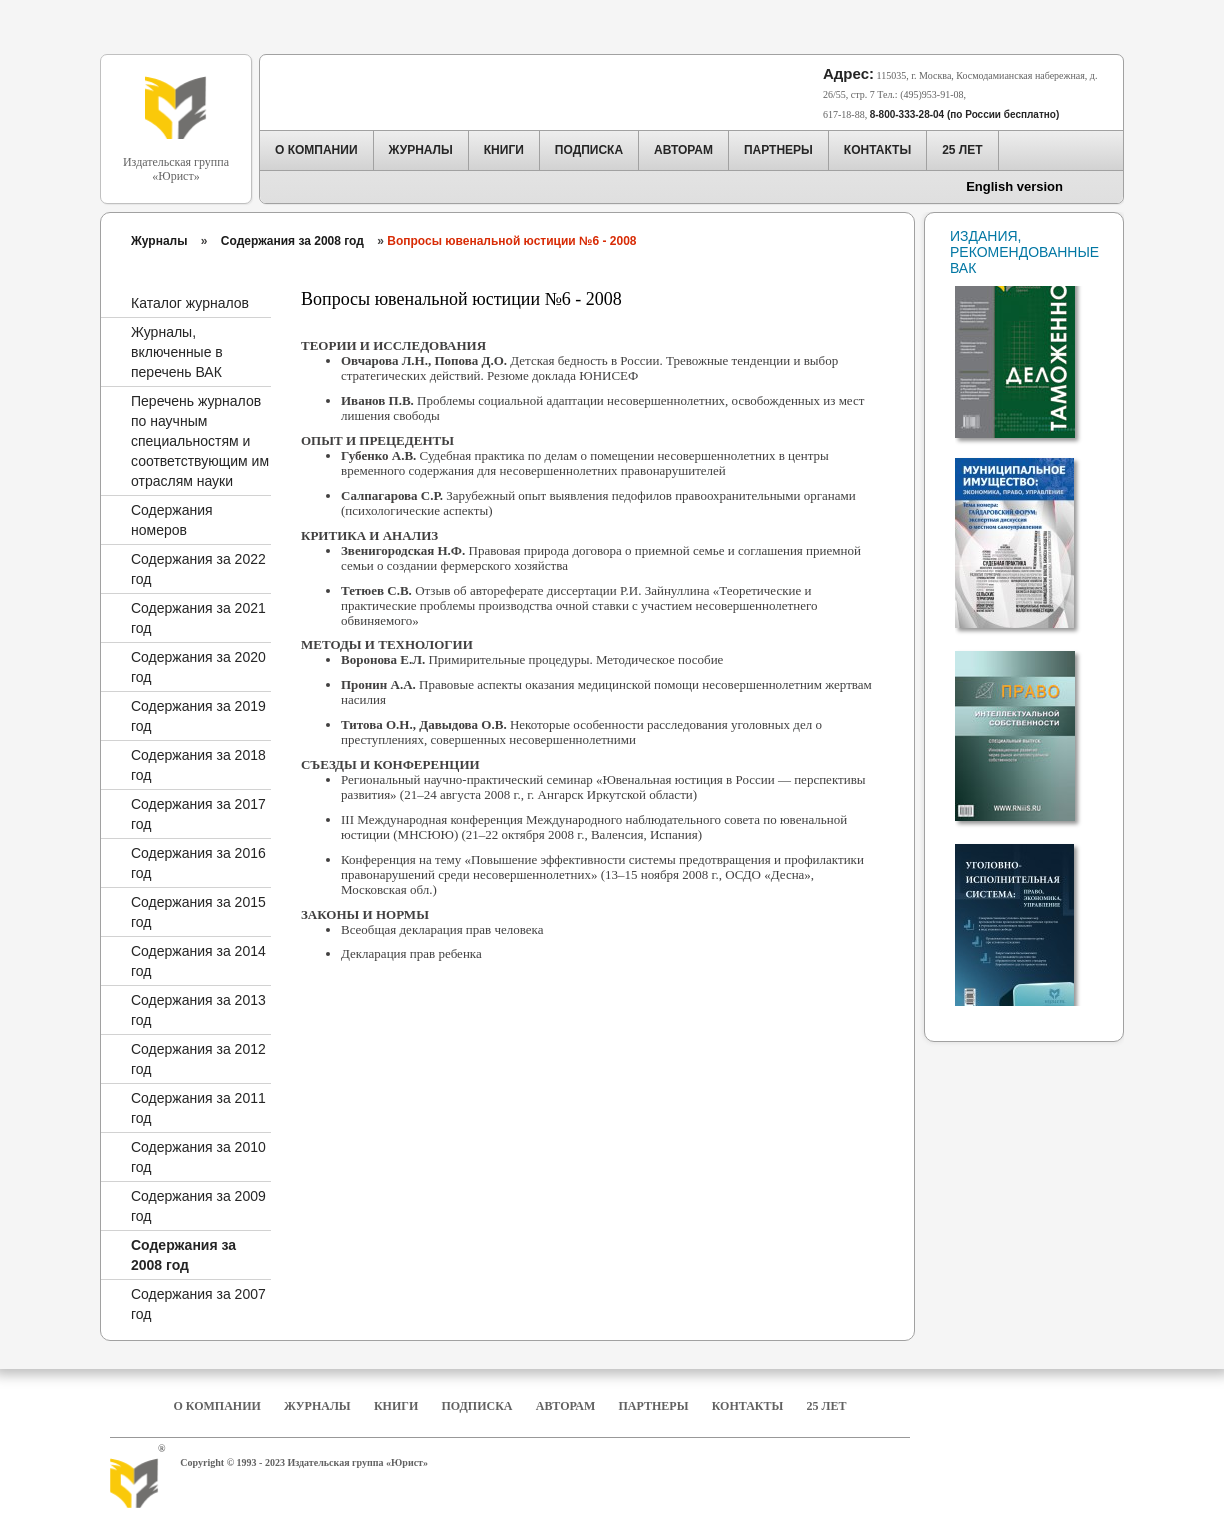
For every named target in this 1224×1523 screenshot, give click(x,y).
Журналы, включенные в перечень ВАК (177, 352)
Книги (396, 1406)
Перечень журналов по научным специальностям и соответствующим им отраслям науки (200, 441)
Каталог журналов (190, 303)
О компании (216, 1406)
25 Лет (827, 1406)
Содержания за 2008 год (292, 241)
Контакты (748, 1406)
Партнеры (654, 1406)
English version (1014, 186)
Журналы (159, 241)
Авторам (565, 1406)
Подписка (477, 1406)
